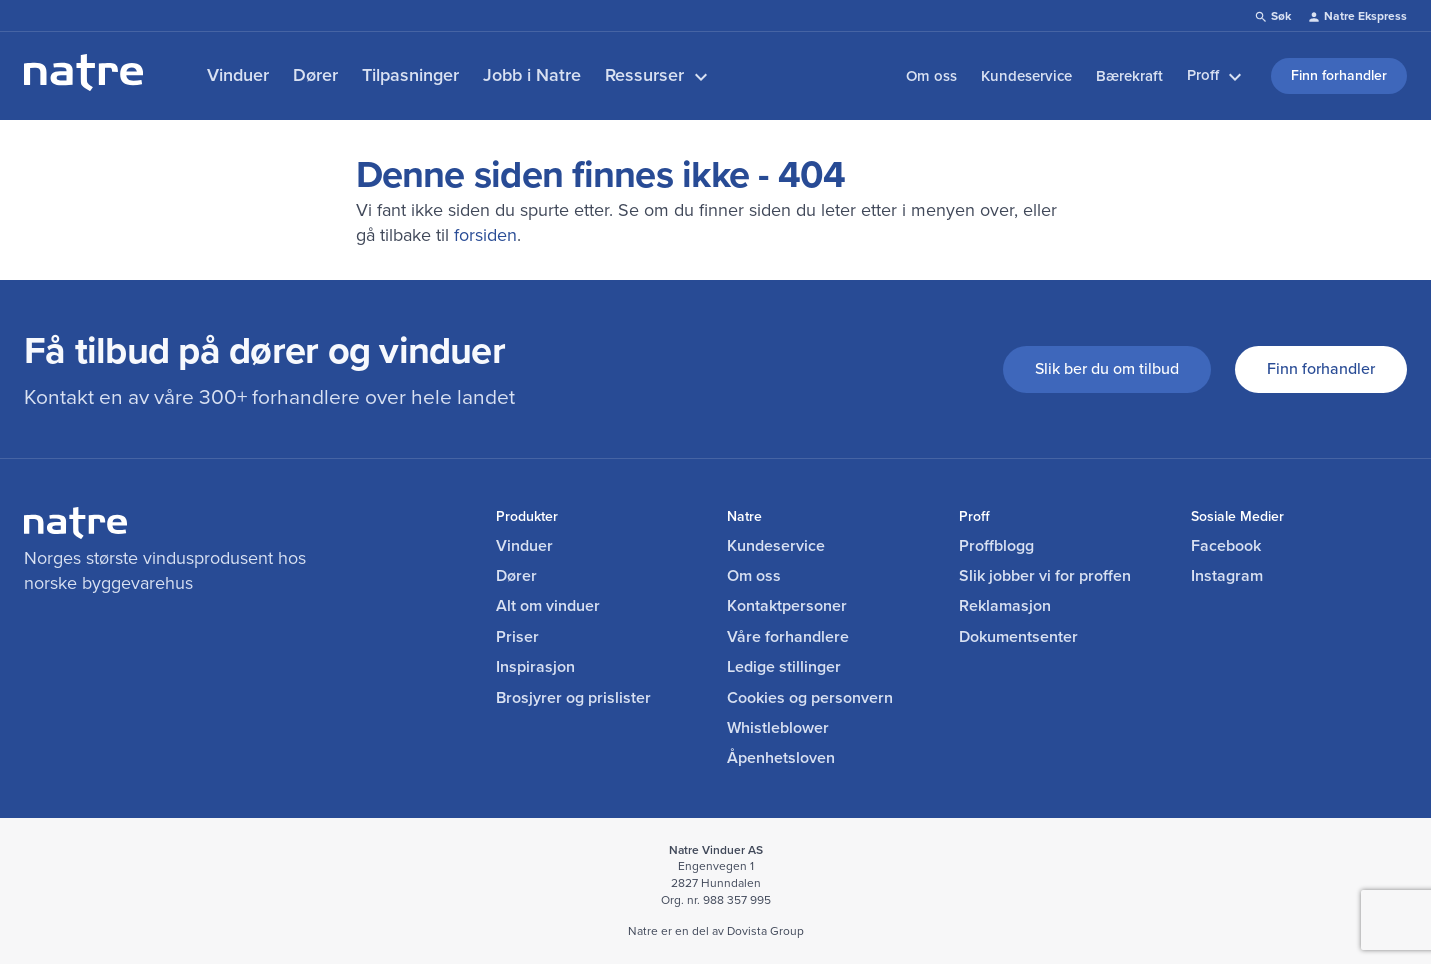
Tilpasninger (410, 75)
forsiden (485, 235)
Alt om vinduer (548, 606)
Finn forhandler (1321, 368)
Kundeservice (1026, 76)
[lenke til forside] (83, 85)
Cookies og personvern (810, 698)
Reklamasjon (1005, 606)
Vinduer (238, 75)
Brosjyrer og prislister (573, 698)
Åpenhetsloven (781, 758)
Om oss (931, 76)
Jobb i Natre (532, 75)
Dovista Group (765, 931)
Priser (517, 637)
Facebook (1226, 546)
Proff (1217, 76)
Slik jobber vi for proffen (1045, 576)
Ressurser (659, 75)
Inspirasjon (535, 667)
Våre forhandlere (788, 637)
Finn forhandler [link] (1339, 75)
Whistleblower (778, 728)
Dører (315, 75)
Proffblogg (996, 546)
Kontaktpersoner (787, 606)
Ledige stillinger (784, 667)
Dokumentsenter (1018, 637)
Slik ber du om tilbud (1107, 368)
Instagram (1227, 576)
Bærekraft (1129, 76)
